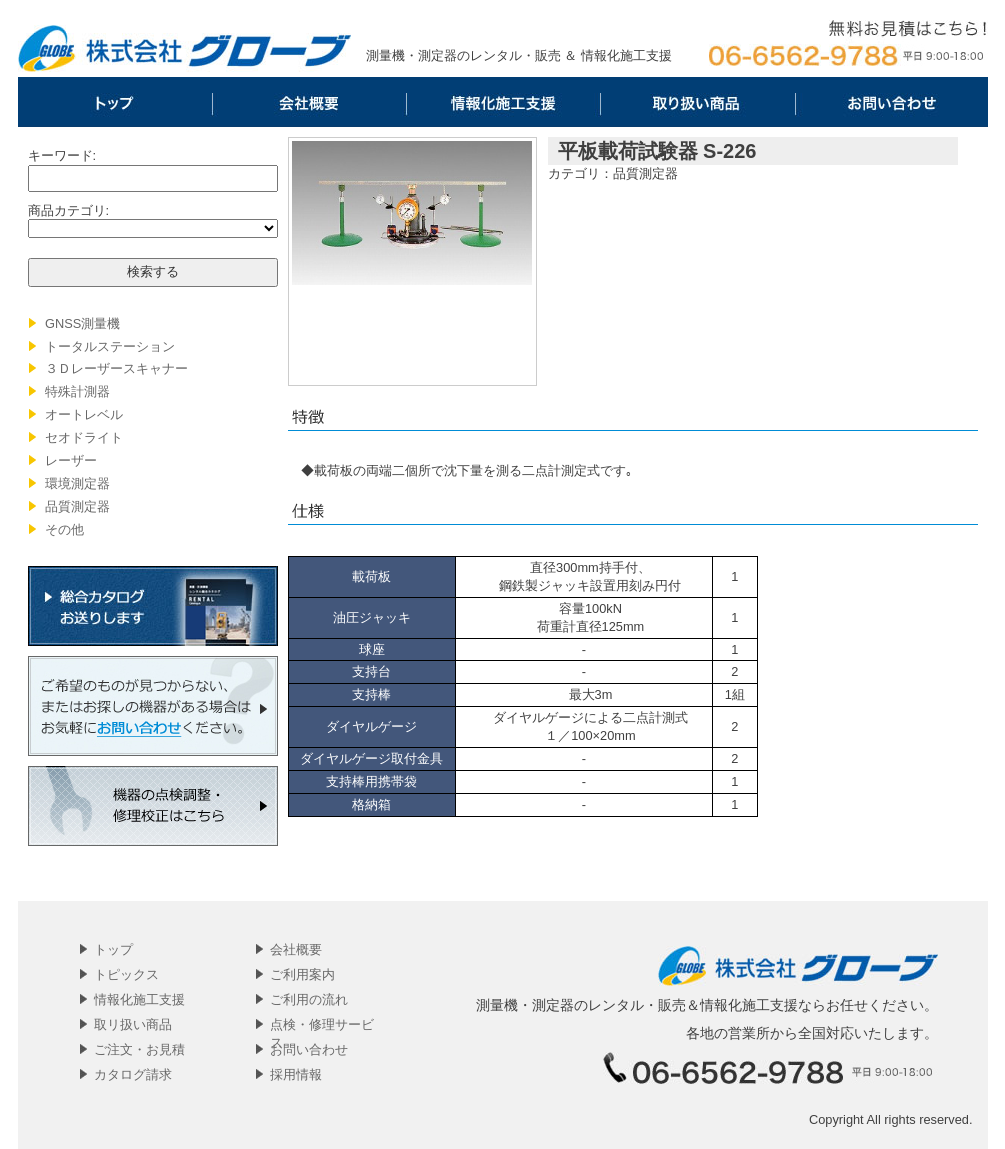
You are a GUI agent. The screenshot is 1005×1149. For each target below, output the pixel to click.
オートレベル (84, 414)
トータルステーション (110, 346)
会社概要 (309, 102)
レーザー (71, 460)
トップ (115, 102)
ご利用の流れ (309, 999)
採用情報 (296, 1074)
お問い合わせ (891, 102)
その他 (64, 529)
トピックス (126, 974)
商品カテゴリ (67, 210)
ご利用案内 (302, 974)
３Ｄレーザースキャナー (116, 368)
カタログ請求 (133, 1074)
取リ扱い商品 (697, 102)
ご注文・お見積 (139, 1049)
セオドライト (84, 437)
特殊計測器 (77, 391)
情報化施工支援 (503, 102)
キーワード (60, 155)
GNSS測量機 (82, 323)
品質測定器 (77, 506)
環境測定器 (77, 483)
